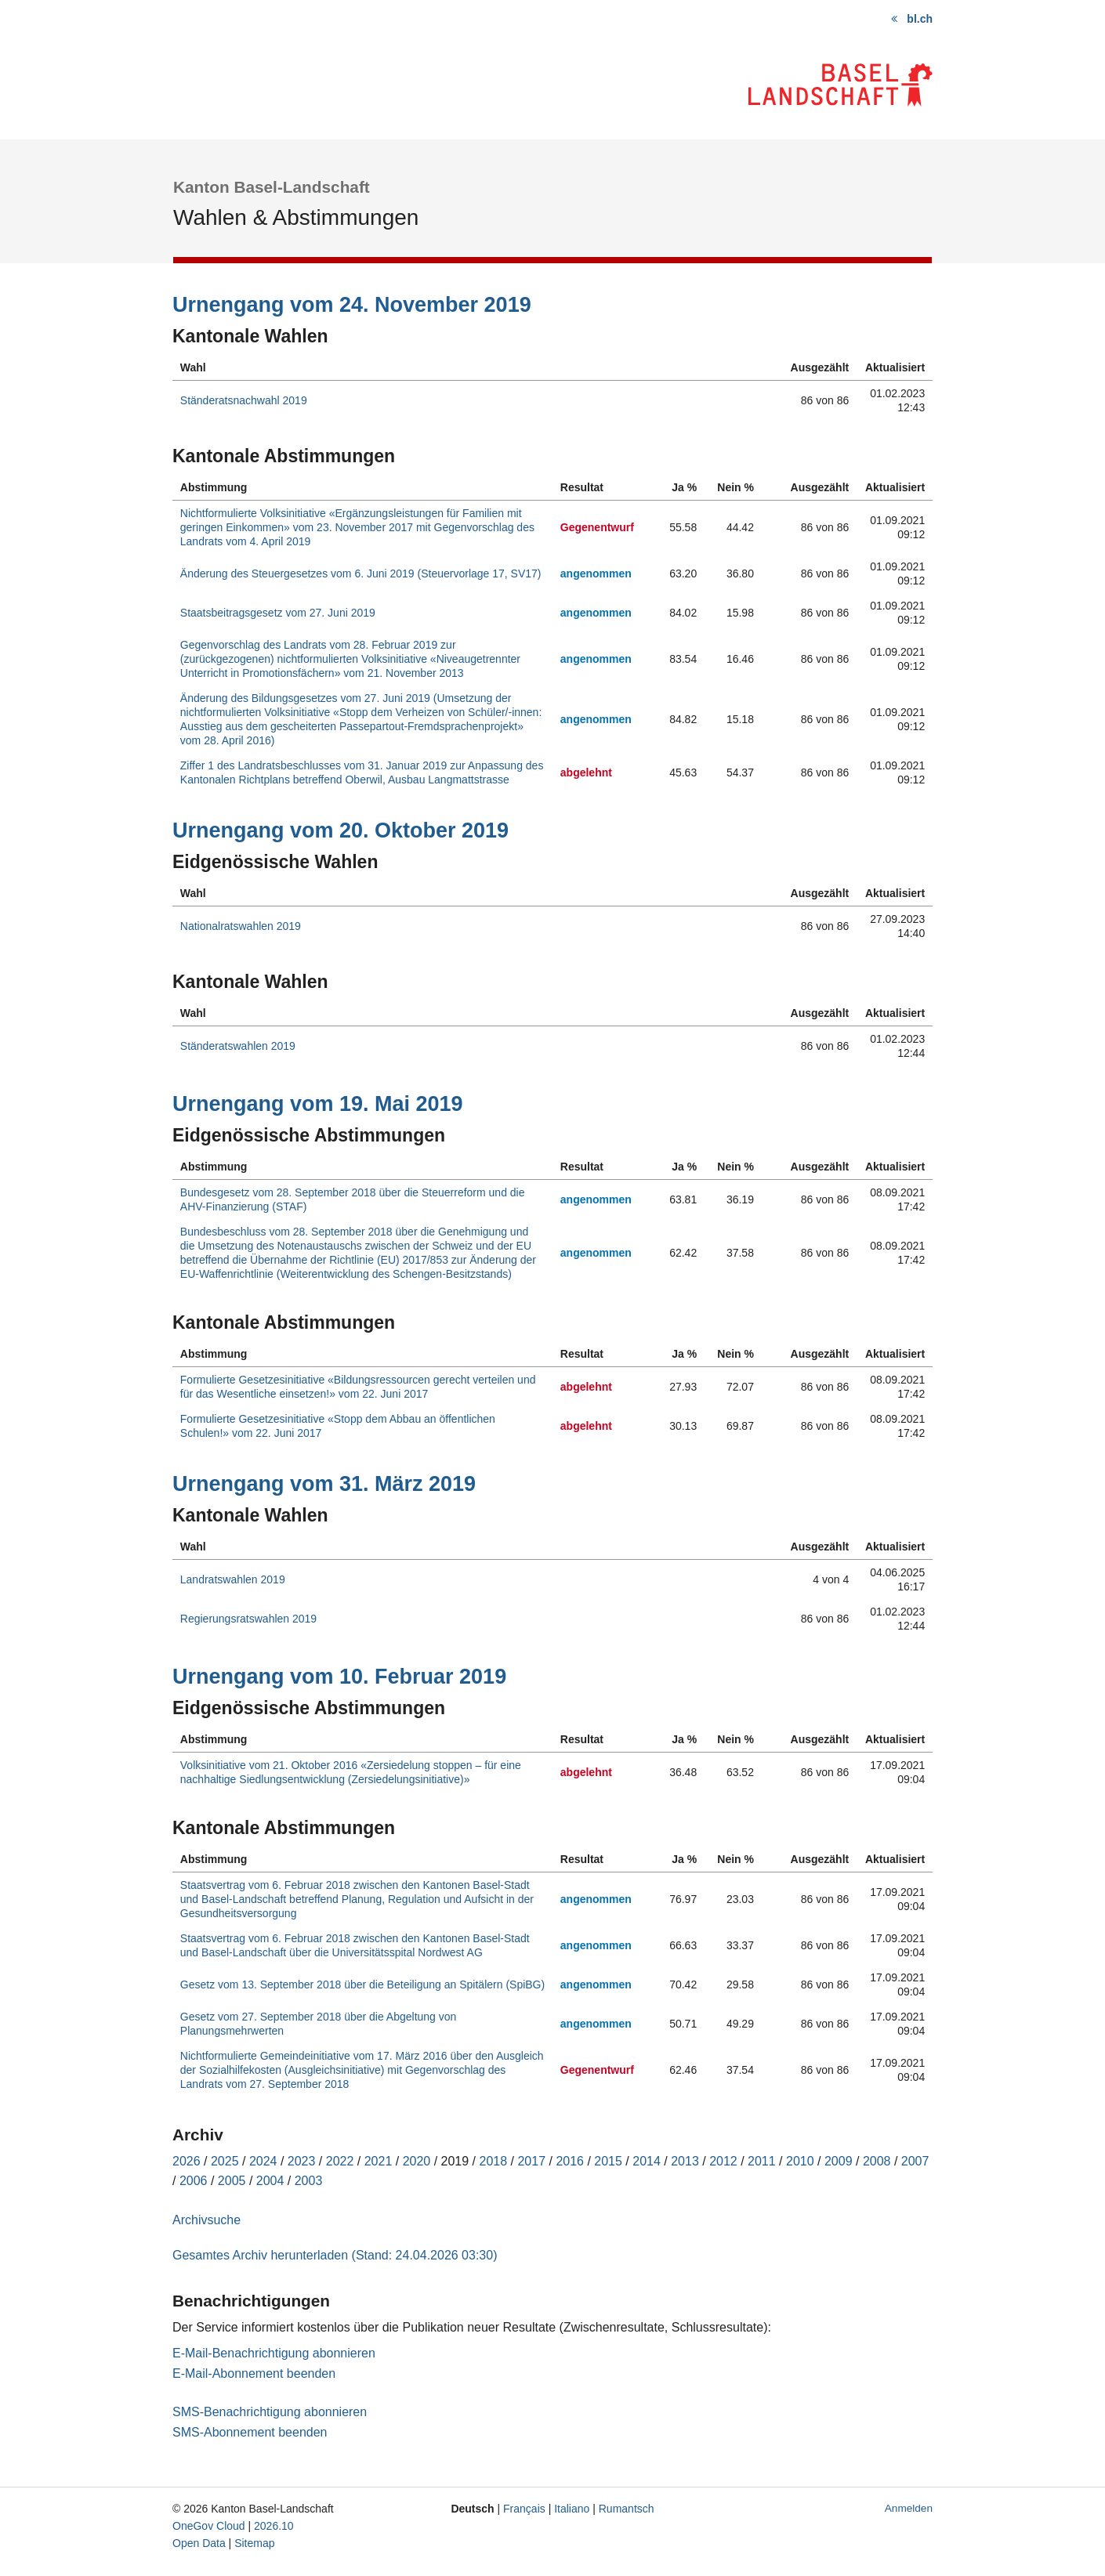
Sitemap (254, 2543)
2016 (570, 2161)
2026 (186, 2161)
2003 (309, 2180)
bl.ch (920, 19)
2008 (877, 2161)
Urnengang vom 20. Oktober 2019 (340, 830)
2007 (915, 2161)
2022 (340, 2161)
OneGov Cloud (208, 2526)
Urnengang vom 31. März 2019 (324, 1484)
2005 (232, 2180)
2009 (838, 2161)
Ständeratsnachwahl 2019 (243, 400)
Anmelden (909, 2508)
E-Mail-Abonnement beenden (253, 2373)
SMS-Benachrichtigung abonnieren (269, 2412)
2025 (225, 2161)
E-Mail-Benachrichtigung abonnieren (273, 2353)
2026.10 (274, 2526)
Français (524, 2508)
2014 (646, 2161)
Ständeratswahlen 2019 (237, 1046)
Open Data (199, 2543)
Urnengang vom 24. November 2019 (351, 305)
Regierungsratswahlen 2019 (248, 1618)
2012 (723, 2161)
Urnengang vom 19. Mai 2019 (317, 1104)
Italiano (571, 2508)
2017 (531, 2161)
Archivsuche (206, 2220)
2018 (494, 2161)
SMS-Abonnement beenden (249, 2432)
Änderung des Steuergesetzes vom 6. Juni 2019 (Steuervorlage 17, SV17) (361, 573)
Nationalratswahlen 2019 (240, 926)
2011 (762, 2161)
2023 (302, 2161)
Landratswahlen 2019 (232, 1579)
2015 (608, 2161)
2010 (800, 2161)
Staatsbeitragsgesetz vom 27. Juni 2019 (277, 612)
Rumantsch (626, 2508)
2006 (193, 2180)
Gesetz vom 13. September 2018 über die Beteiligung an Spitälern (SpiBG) (362, 1984)
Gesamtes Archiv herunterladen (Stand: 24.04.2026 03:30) (334, 2255)
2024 (263, 2161)
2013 (685, 2161)
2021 (378, 2161)
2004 (270, 2180)
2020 (417, 2161)
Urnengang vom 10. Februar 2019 (339, 1676)
